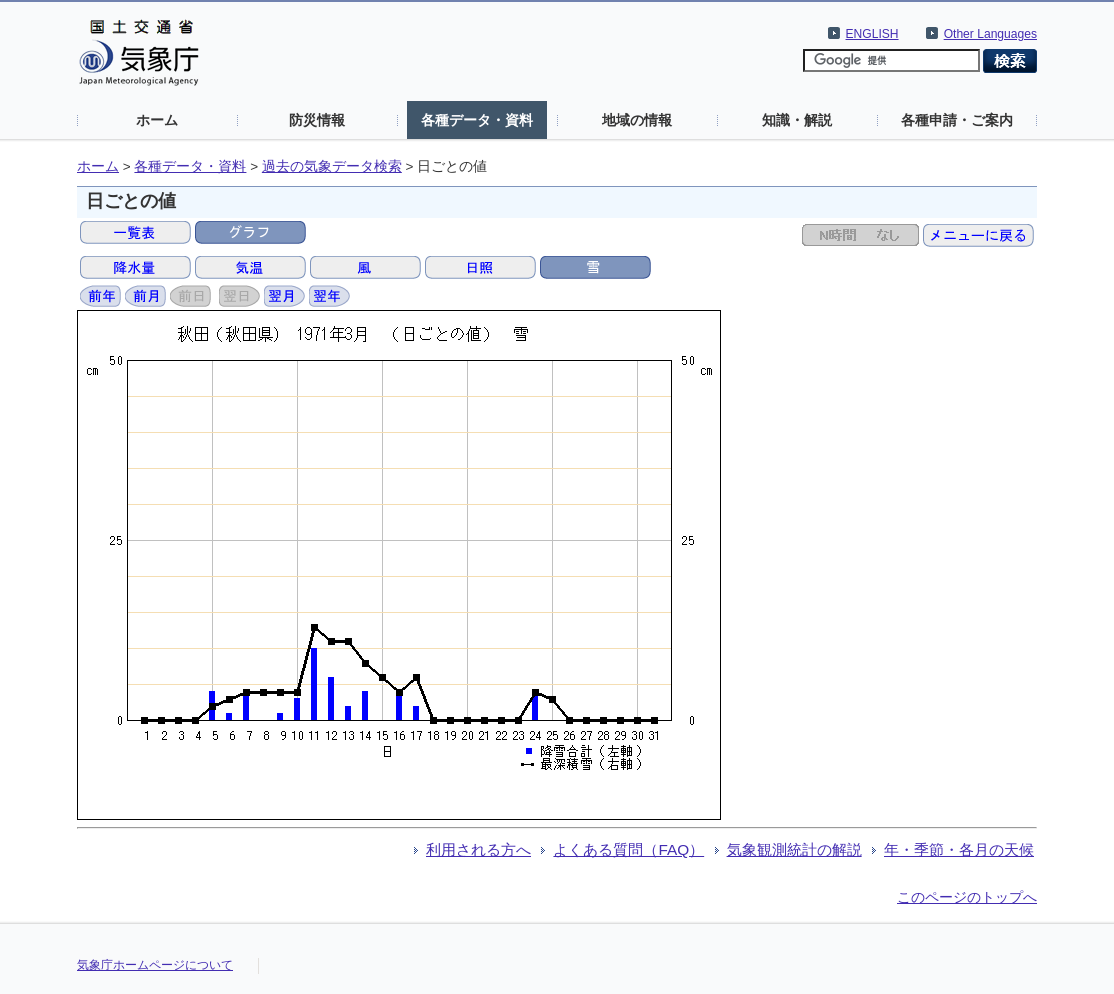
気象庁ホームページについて (155, 965)
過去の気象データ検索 (332, 166)
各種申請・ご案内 (957, 120)
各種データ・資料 (477, 120)
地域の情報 (637, 120)
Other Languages (990, 34)
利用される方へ (478, 849)
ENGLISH (872, 34)
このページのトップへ (967, 897)
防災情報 (317, 120)
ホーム (157, 120)
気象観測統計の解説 (794, 849)
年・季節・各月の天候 (959, 849)
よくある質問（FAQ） (628, 849)
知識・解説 (797, 120)
